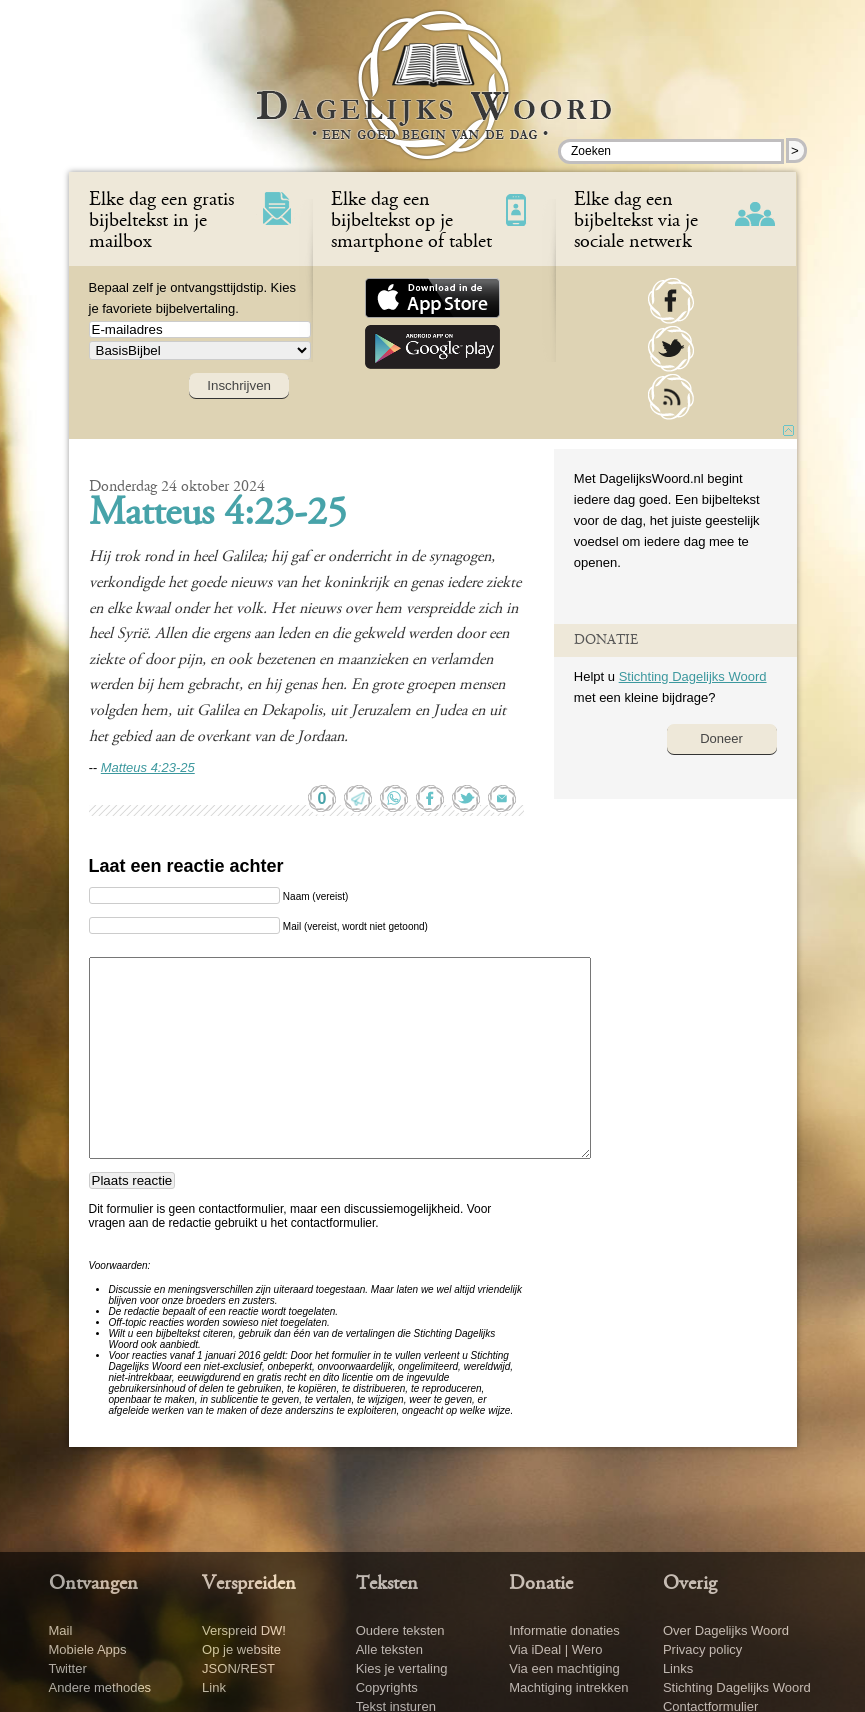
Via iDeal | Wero (555, 1649)
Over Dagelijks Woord (726, 1630)
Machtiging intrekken (568, 1687)
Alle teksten (389, 1649)
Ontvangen (93, 1584)
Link (214, 1687)
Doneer (721, 738)
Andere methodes (100, 1687)
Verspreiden (249, 1584)
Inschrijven (239, 385)
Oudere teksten (400, 1630)
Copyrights (387, 1687)
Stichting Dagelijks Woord (693, 676)
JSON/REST (238, 1668)
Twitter (68, 1668)
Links (678, 1668)
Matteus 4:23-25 (218, 515)
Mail (61, 1630)
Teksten (387, 1584)
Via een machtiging (564, 1668)
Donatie (541, 1584)
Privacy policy (702, 1649)
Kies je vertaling (402, 1668)
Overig (690, 1584)
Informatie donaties (564, 1630)
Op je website (241, 1649)
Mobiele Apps (88, 1649)
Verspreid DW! (244, 1630)
